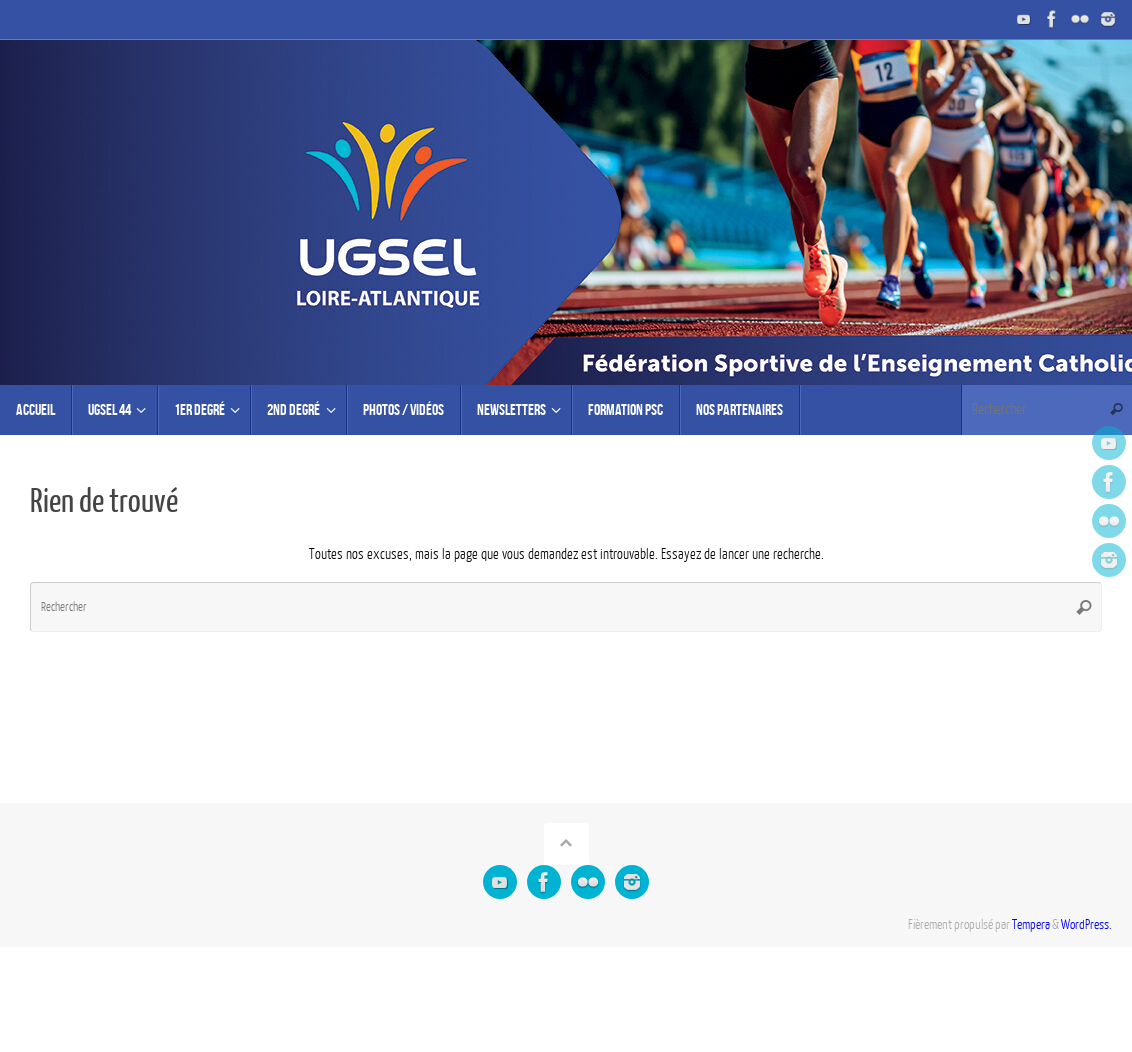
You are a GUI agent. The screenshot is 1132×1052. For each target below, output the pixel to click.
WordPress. (1086, 925)
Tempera (1031, 925)
